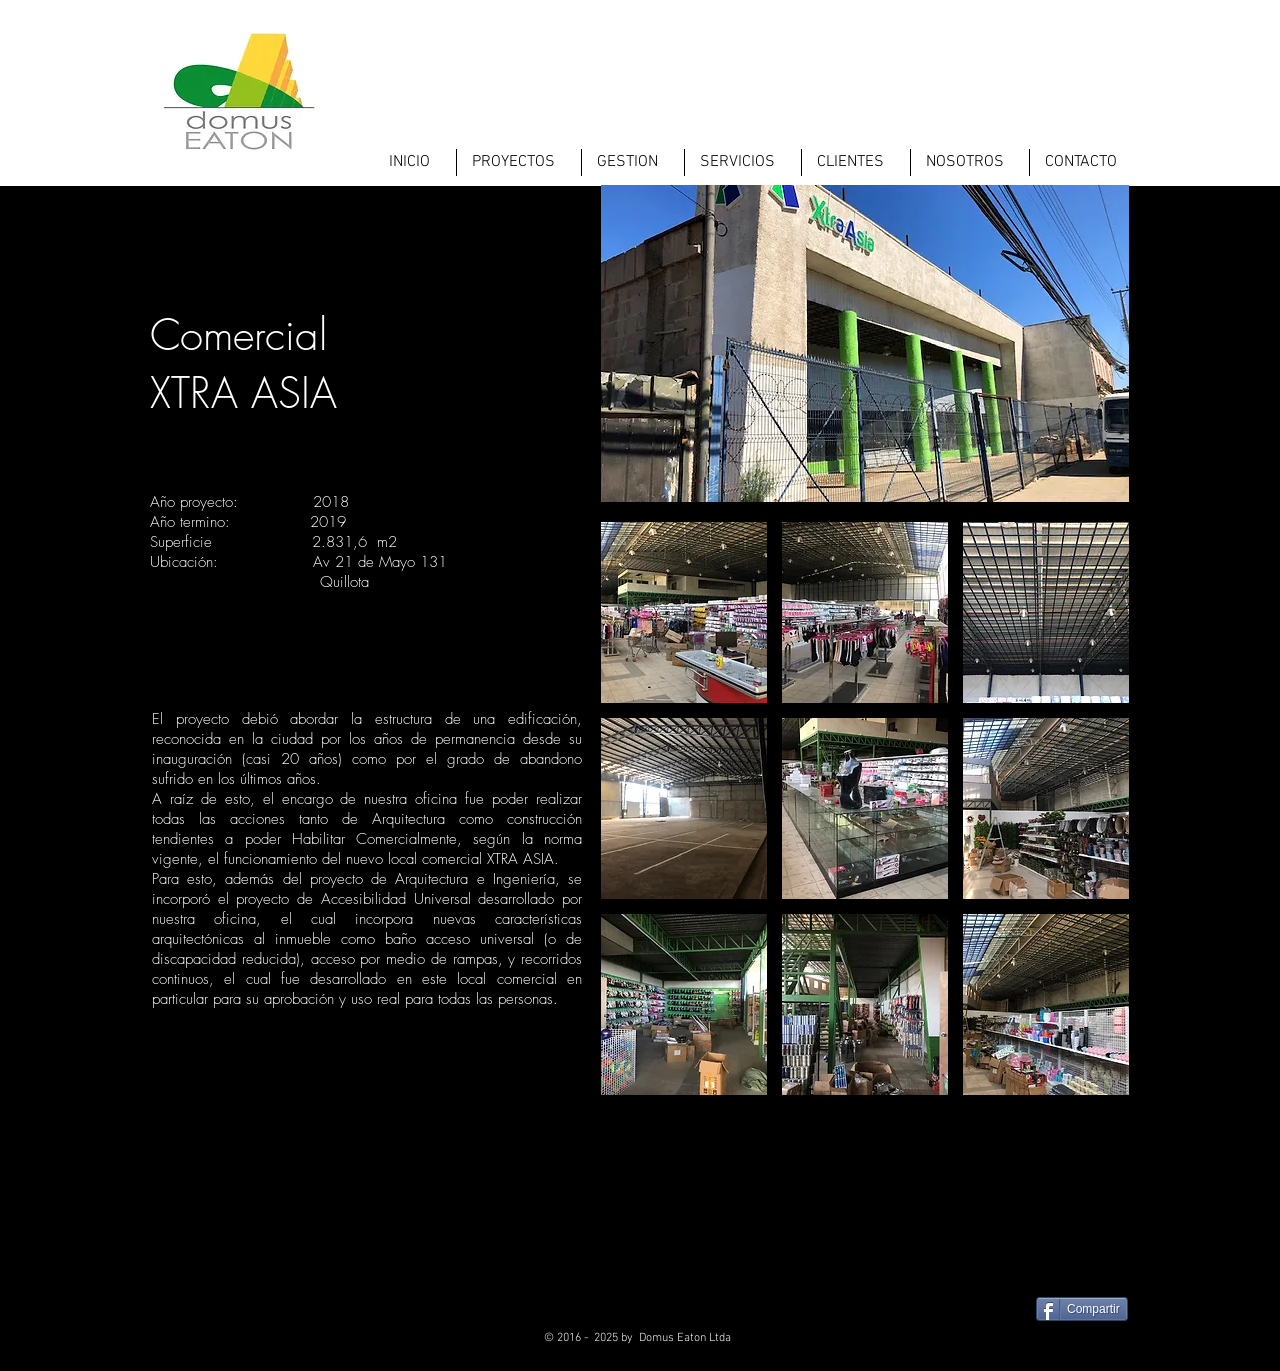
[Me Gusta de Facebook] (1092, 1270)
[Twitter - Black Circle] (1028, 1345)
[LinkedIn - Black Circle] (1077, 1345)
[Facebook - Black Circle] (979, 1345)
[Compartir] (1082, 1309)
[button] (684, 612)
